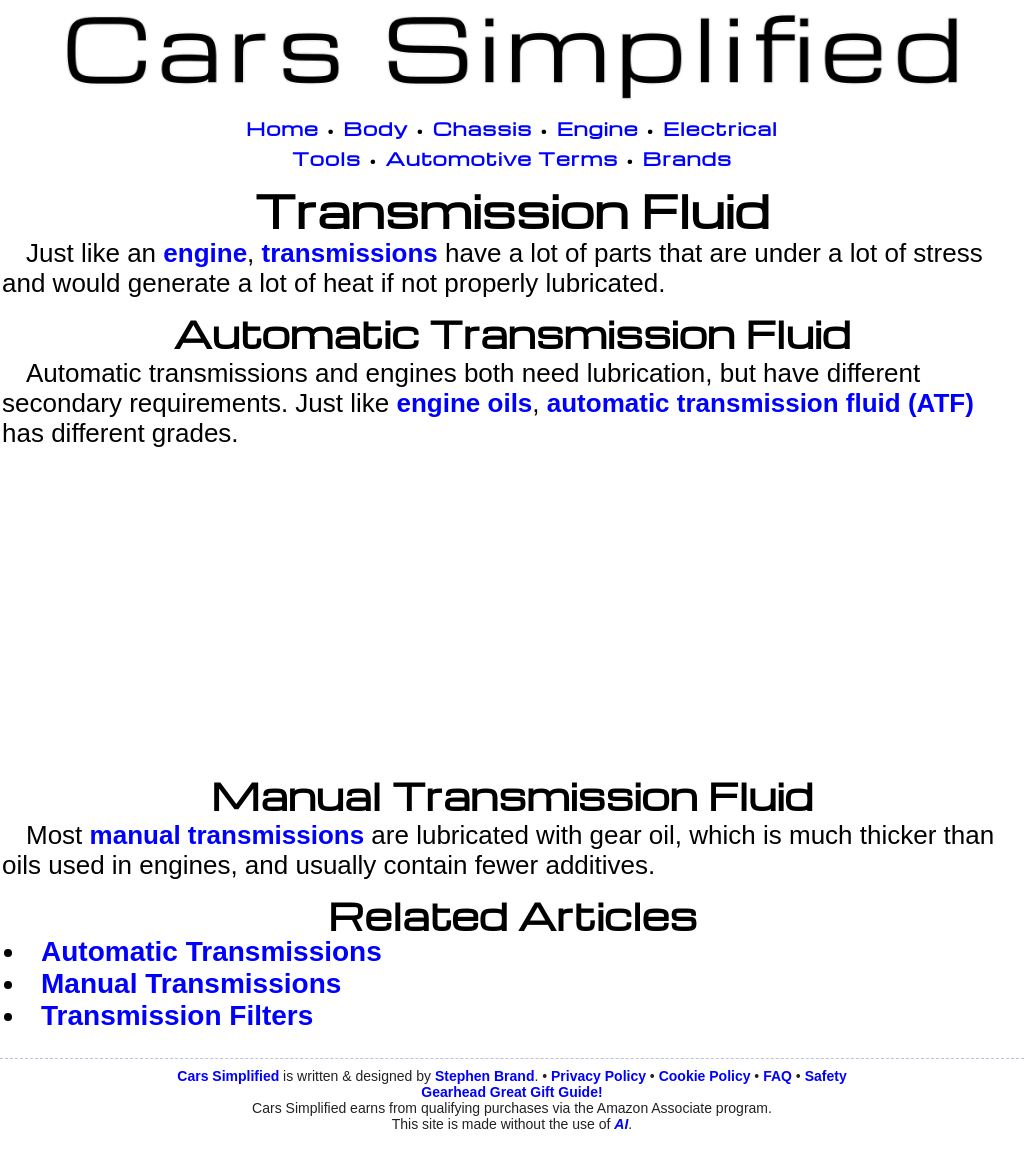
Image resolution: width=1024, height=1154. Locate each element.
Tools (326, 158)
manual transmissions (227, 835)
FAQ (777, 1076)
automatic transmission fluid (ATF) (760, 403)
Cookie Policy (705, 1076)
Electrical (720, 128)
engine (205, 253)
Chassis (483, 128)
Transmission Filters (177, 1015)
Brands (687, 158)
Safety (826, 1076)
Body (375, 128)
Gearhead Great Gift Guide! (511, 1092)
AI (621, 1124)
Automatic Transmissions (211, 951)
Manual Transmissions (191, 983)
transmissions (350, 253)
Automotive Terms (502, 158)
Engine (598, 128)
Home (282, 128)
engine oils (465, 403)
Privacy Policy (598, 1076)
